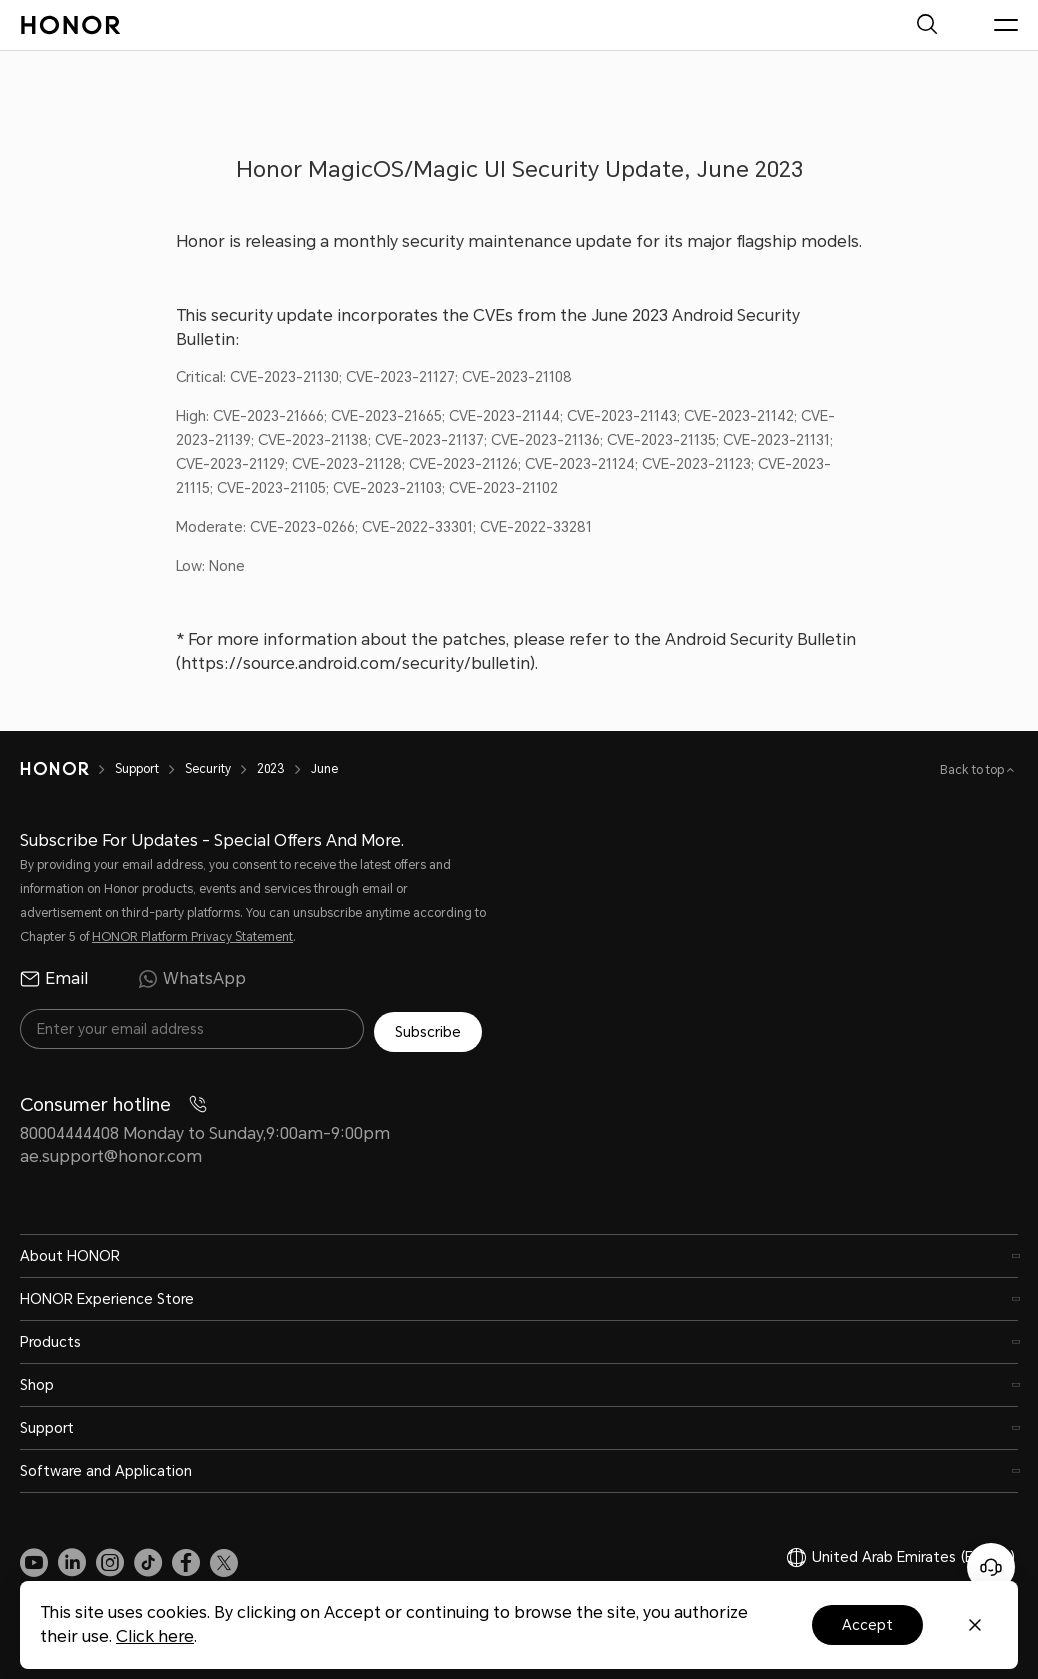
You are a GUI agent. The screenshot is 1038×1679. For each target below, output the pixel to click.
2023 (271, 769)
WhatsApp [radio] (192, 979)
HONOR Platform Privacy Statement (192, 937)
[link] (34, 1559)
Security (208, 769)
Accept (867, 1625)
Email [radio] (54, 979)
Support (137, 769)
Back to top (973, 770)
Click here (155, 1636)
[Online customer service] (991, 1567)
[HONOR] (54, 769)
